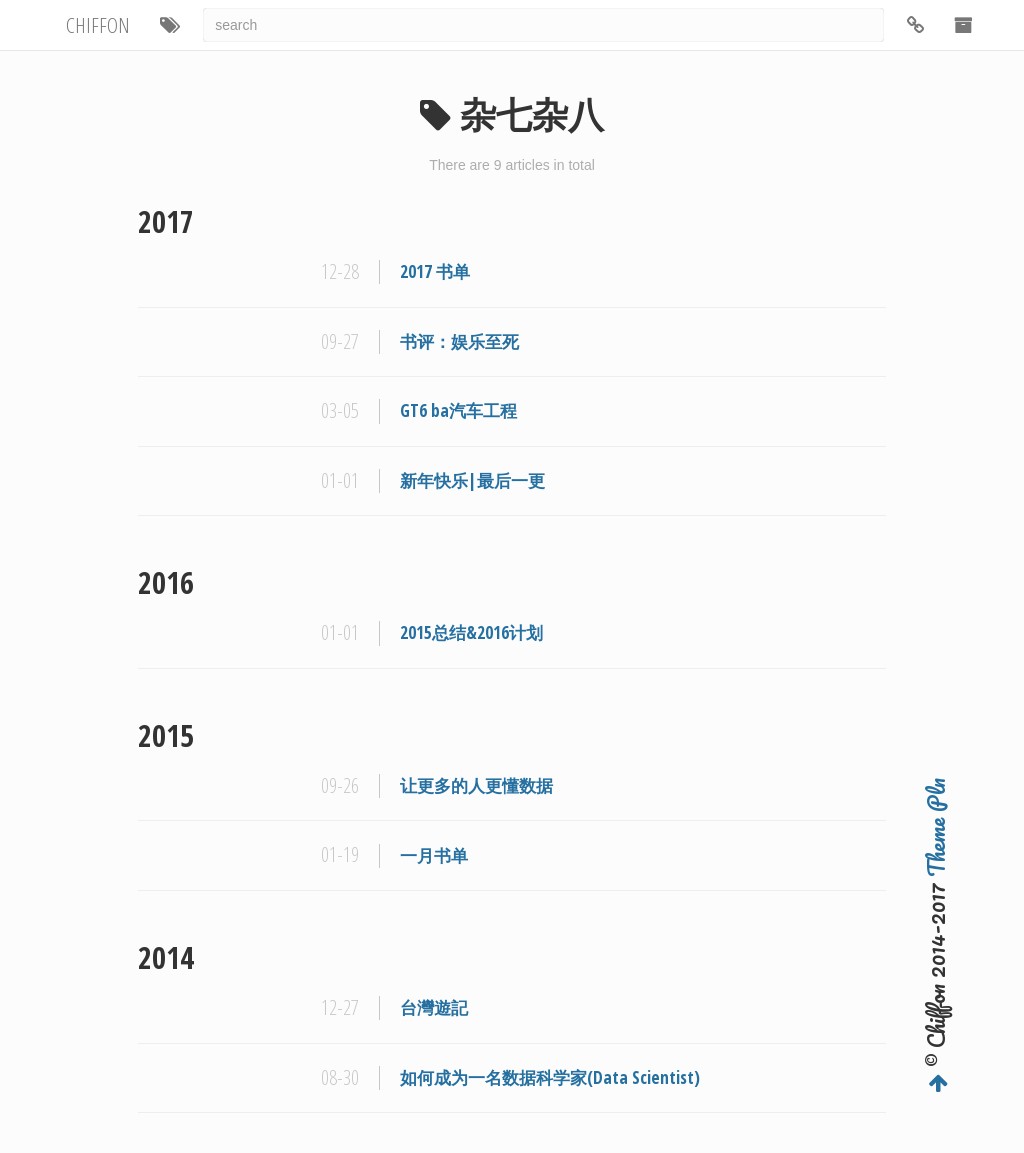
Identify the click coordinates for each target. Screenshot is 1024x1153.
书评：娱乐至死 (459, 341)
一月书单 (434, 855)
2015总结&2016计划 (471, 632)
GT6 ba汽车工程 (458, 410)
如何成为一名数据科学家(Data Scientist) (550, 1077)
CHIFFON (98, 25)
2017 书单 (435, 271)
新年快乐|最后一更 (472, 480)
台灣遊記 (434, 1007)
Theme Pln (936, 827)
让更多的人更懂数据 (476, 785)
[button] (170, 25)
